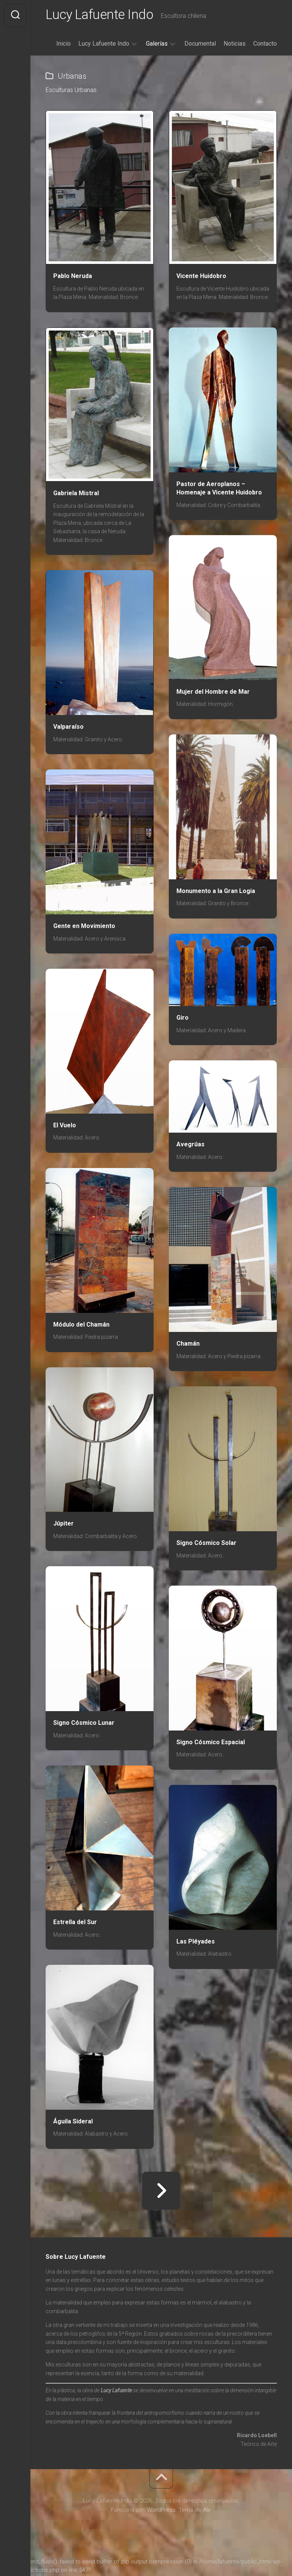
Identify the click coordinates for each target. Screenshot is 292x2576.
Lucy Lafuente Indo (102, 16)
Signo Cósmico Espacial (210, 1743)
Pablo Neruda (72, 277)
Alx (206, 2511)
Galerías (157, 45)
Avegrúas (190, 1146)
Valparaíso (68, 728)
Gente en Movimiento (84, 927)
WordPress (161, 2511)
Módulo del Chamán (81, 1326)
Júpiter (63, 1525)
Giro (182, 1019)
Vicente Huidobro (201, 277)
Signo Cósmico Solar (206, 1544)
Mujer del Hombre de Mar (213, 693)
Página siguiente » (161, 2192)
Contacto (265, 45)
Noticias (235, 45)
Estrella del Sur (75, 1923)
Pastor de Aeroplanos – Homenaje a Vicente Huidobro (219, 490)
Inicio (63, 45)
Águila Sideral (73, 2122)
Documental (200, 45)
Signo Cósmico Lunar (83, 1724)
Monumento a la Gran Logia (215, 892)
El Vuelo (64, 1126)
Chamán (188, 1345)
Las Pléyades (195, 1943)
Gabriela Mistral (76, 494)
